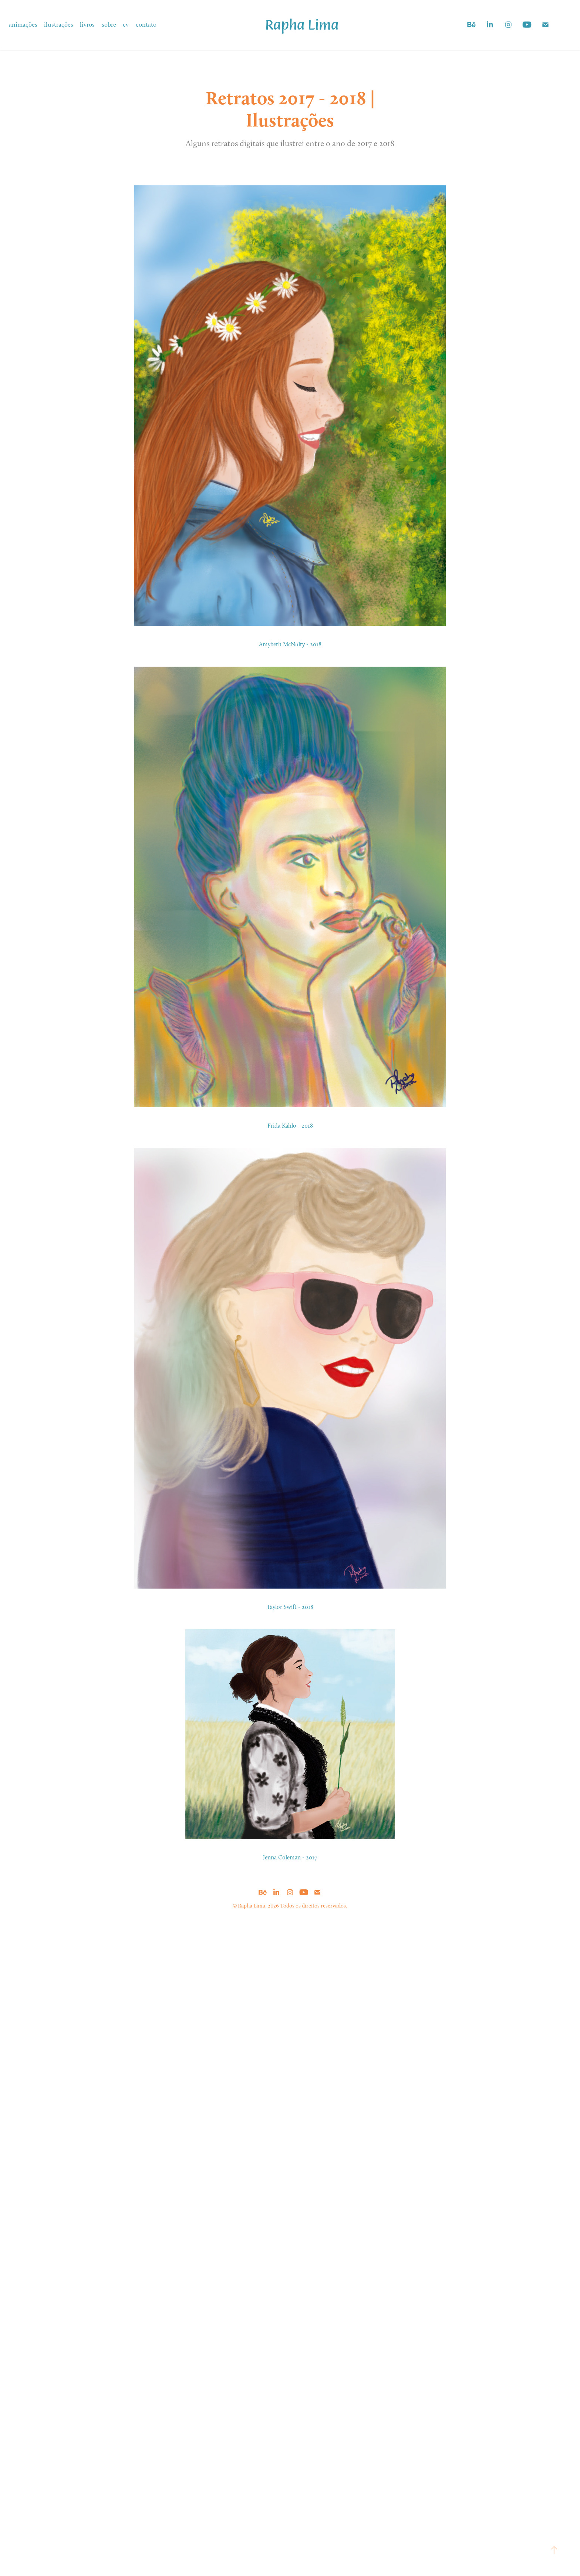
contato (146, 24)
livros (87, 24)
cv (126, 24)
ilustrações (58, 24)
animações (23, 24)
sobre (109, 24)
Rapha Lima (302, 24)
